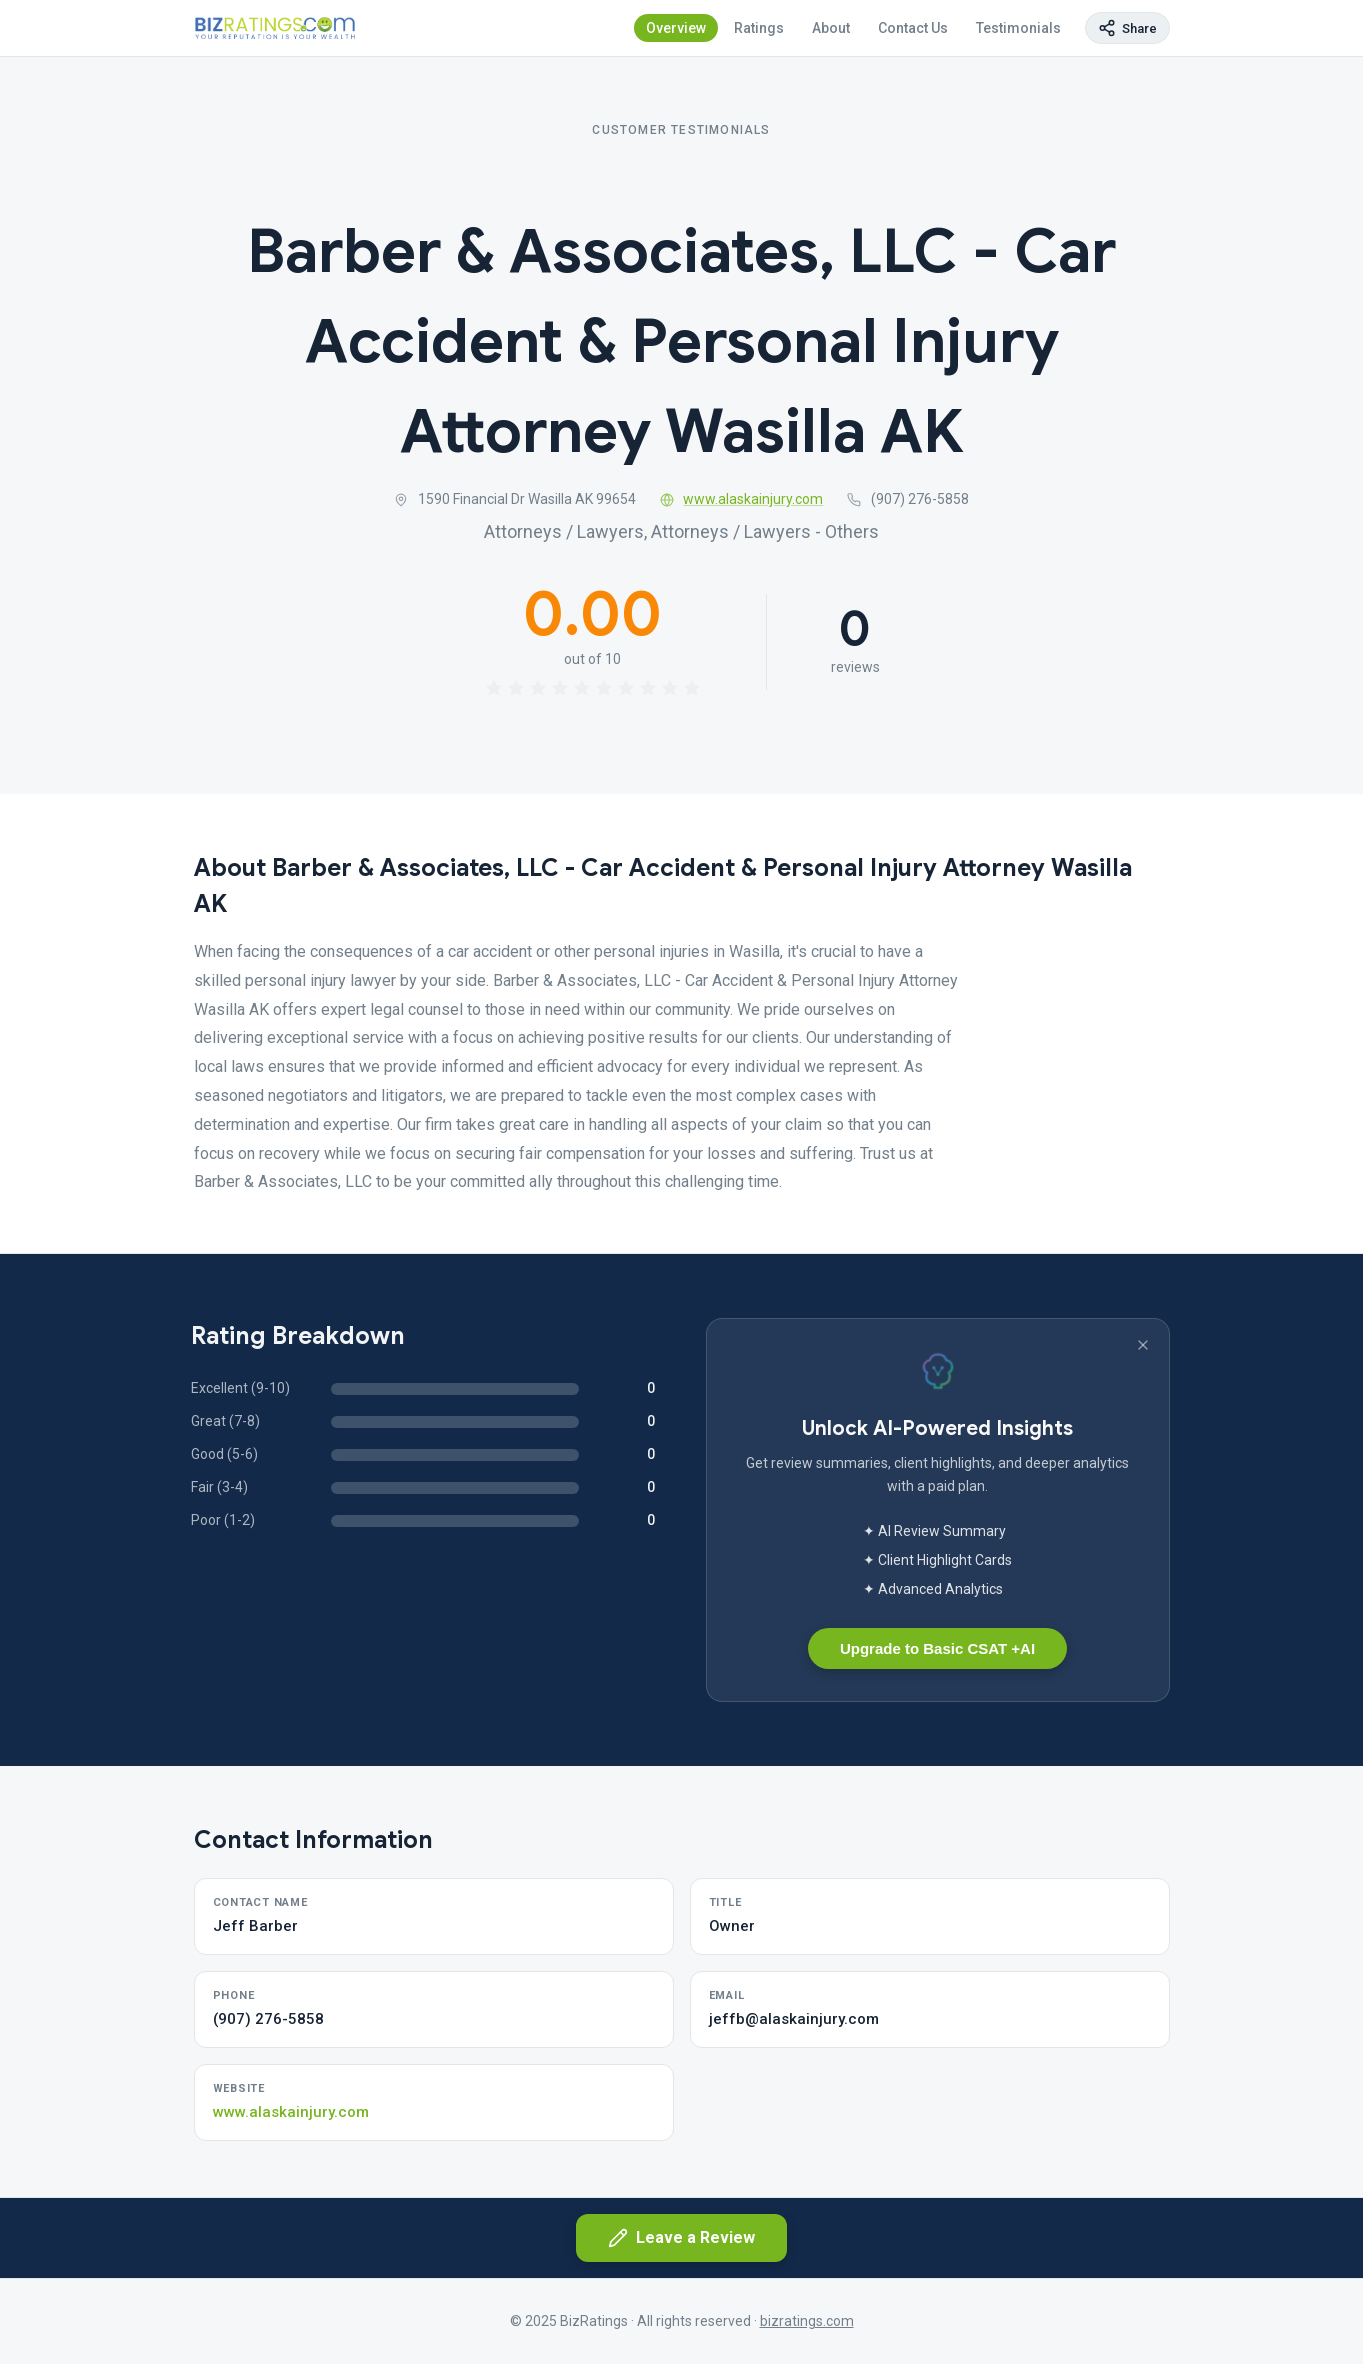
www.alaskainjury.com (742, 499)
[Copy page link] (1127, 28)
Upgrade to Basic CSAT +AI (937, 1648)
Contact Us (913, 28)
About (831, 28)
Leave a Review (681, 2238)
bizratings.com (807, 2321)
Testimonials (1018, 28)
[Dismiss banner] (1143, 1345)
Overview (676, 28)
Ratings (759, 28)
